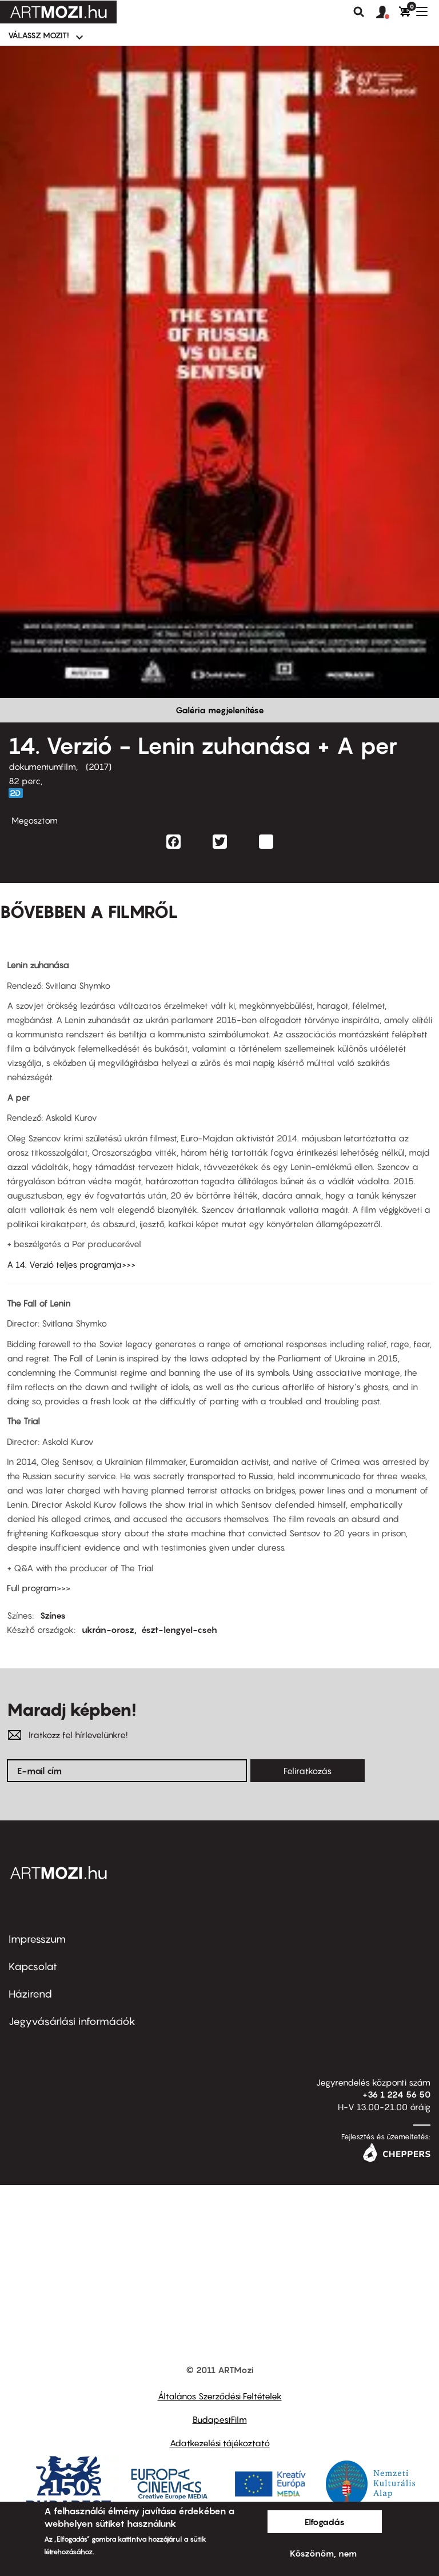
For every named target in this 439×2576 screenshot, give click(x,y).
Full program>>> (38, 1588)
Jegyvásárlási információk (72, 2021)
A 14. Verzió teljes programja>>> (71, 1264)
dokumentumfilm (42, 766)
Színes (53, 1615)
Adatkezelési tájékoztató (220, 2443)
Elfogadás (325, 2522)
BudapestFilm (220, 2419)
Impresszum (37, 1939)
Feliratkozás (308, 1771)
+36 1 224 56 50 (396, 2094)
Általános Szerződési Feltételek (220, 2396)
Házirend (30, 1994)
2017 (99, 766)
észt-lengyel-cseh (179, 1629)
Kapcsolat (33, 1966)
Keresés (359, 12)
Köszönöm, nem (323, 2553)
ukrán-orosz (108, 1629)
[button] (387, 12)
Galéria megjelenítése (219, 710)
